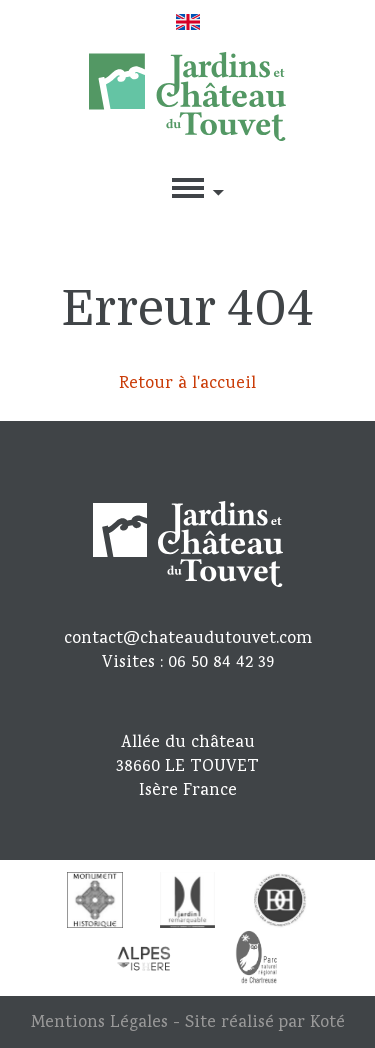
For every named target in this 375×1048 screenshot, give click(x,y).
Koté (327, 1023)
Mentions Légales (99, 1023)
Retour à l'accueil (187, 384)
